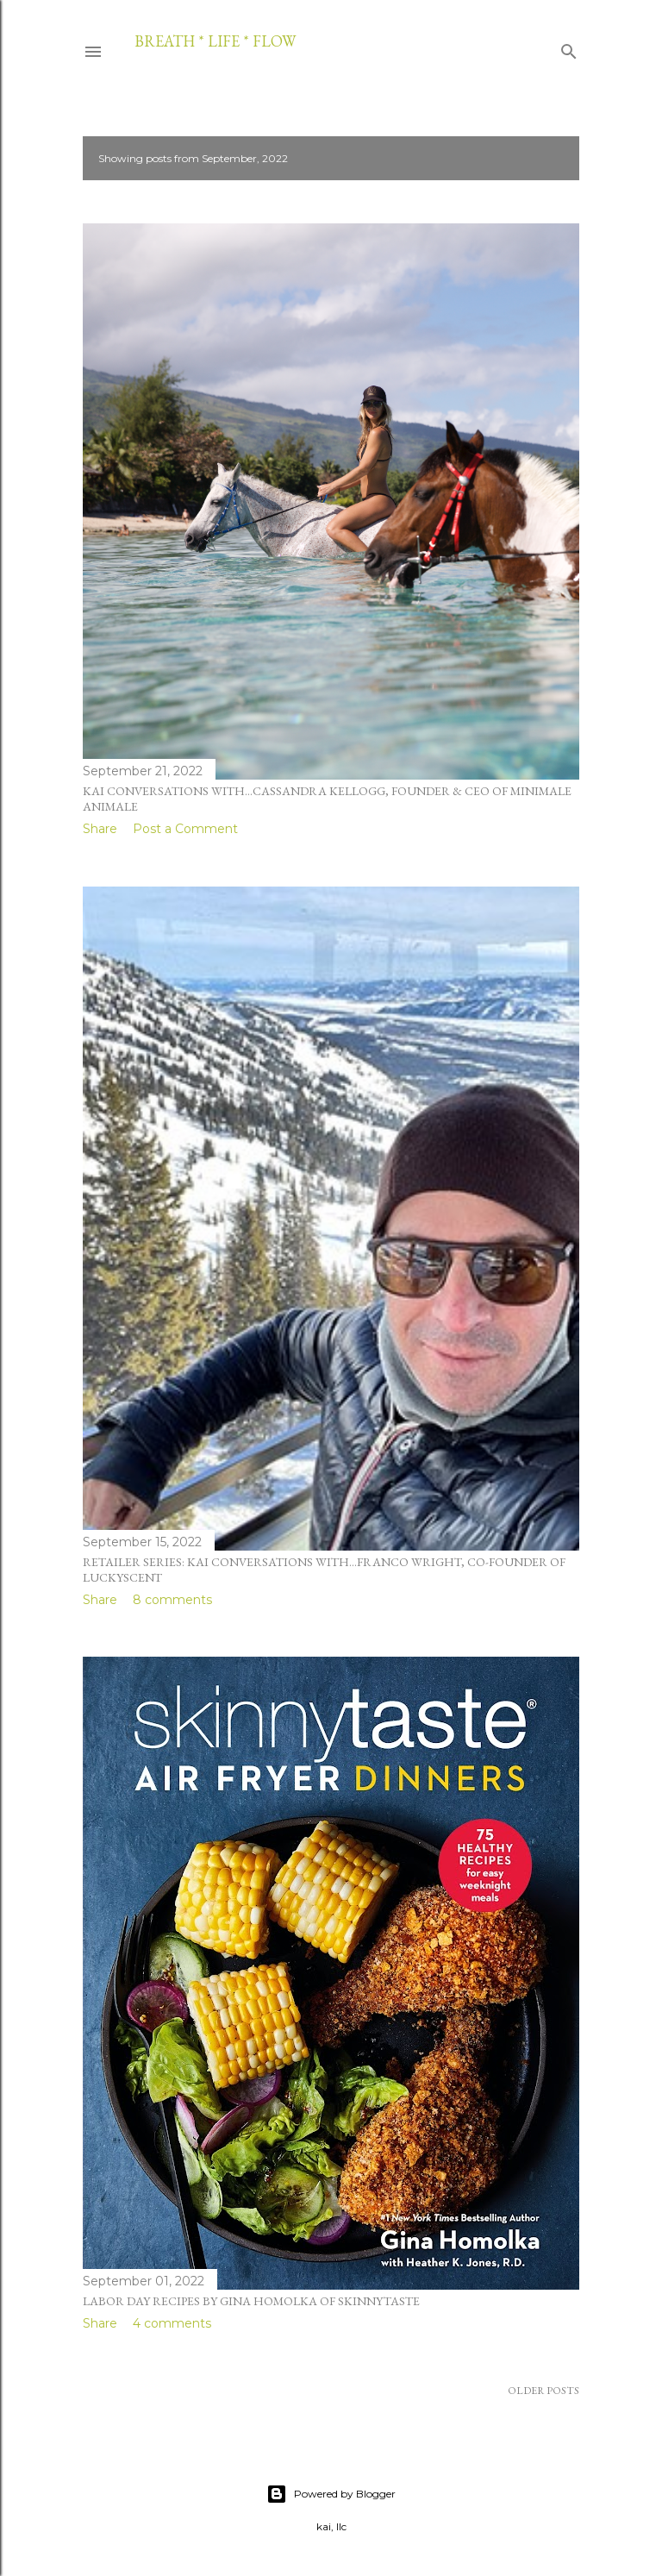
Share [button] (100, 829)
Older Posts (543, 2390)
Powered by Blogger (331, 2494)
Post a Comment (185, 829)
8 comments (172, 1600)
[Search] (569, 48)
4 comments (172, 2323)
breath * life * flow (215, 41)
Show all (533, 158)
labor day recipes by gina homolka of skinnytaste (251, 2301)
